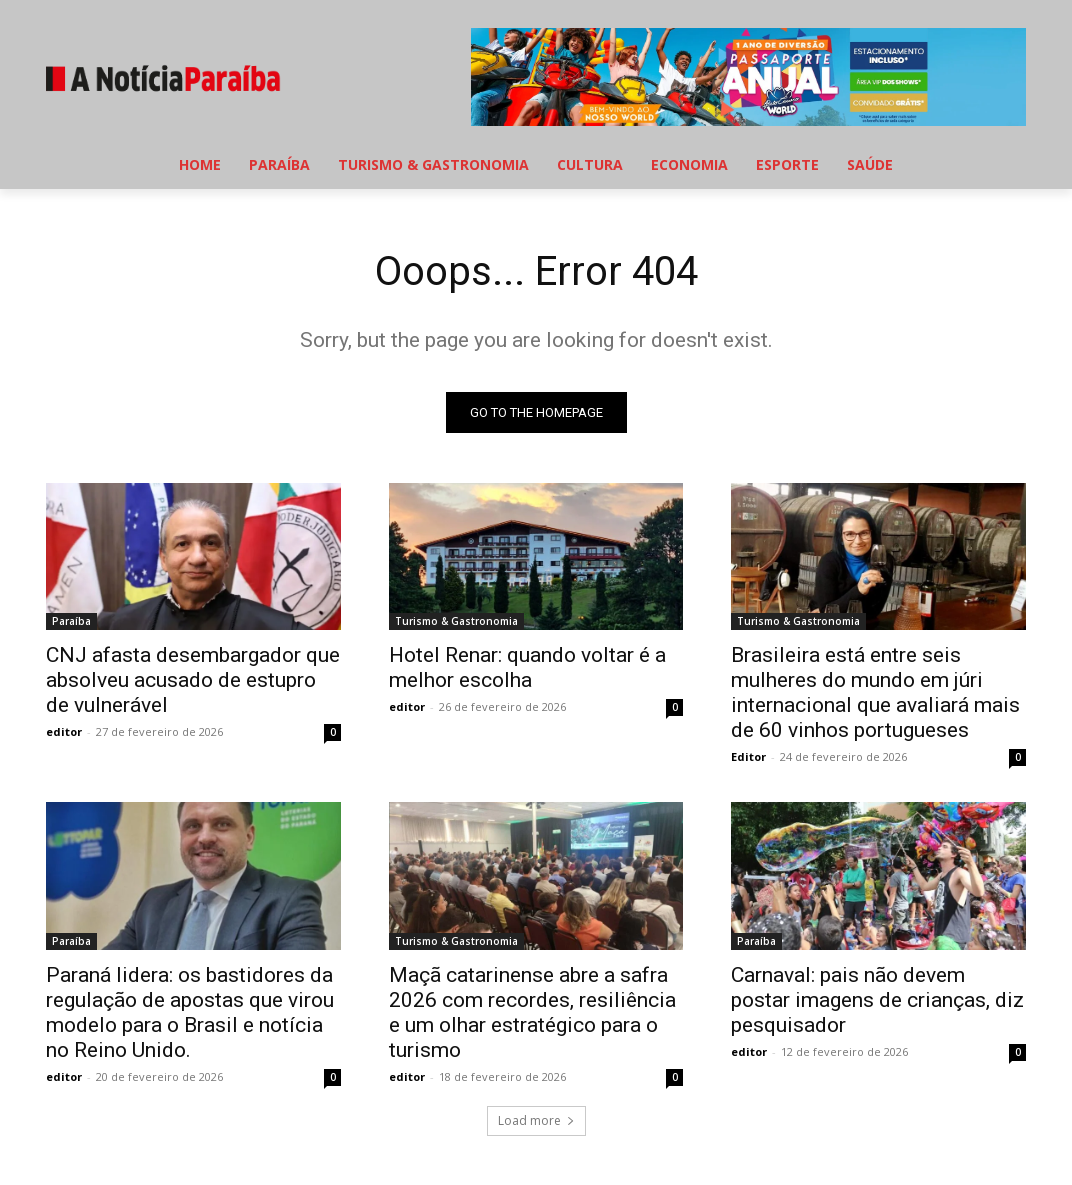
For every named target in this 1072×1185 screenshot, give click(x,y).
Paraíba (71, 622)
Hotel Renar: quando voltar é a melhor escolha (527, 668)
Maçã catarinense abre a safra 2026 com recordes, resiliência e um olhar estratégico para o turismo (532, 1012)
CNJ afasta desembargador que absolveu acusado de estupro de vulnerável (193, 681)
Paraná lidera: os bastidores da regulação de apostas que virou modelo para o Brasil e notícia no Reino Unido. (190, 1012)
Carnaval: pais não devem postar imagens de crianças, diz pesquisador (877, 1000)
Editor (748, 757)
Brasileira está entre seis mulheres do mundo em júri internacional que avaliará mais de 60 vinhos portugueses (875, 693)
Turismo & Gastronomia (456, 622)
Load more (536, 1120)
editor (64, 732)
